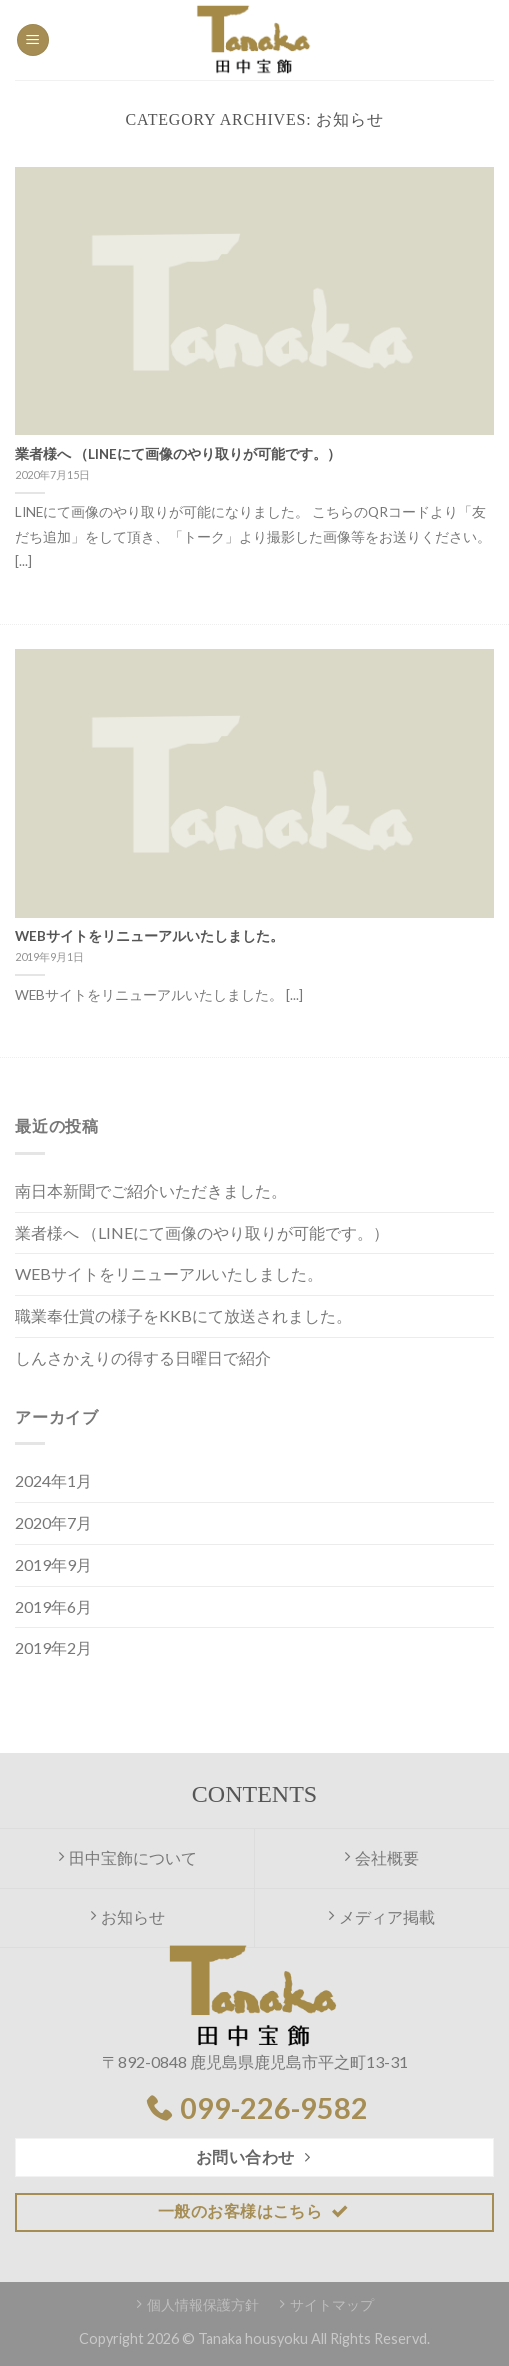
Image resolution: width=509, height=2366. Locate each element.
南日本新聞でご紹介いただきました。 (151, 1190)
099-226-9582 (274, 2108)
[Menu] (33, 40)
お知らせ (127, 1916)
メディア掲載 (381, 1916)
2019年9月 (53, 1564)
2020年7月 (53, 1522)
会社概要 (381, 1857)
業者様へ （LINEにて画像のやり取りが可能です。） (202, 1232)
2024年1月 (53, 1480)
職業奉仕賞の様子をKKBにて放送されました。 (183, 1315)
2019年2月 (53, 1647)
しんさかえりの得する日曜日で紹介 (143, 1357)
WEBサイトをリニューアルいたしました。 (169, 1273)
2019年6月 (53, 1606)
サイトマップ (332, 2304)
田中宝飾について (127, 1857)
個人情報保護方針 (203, 2304)
